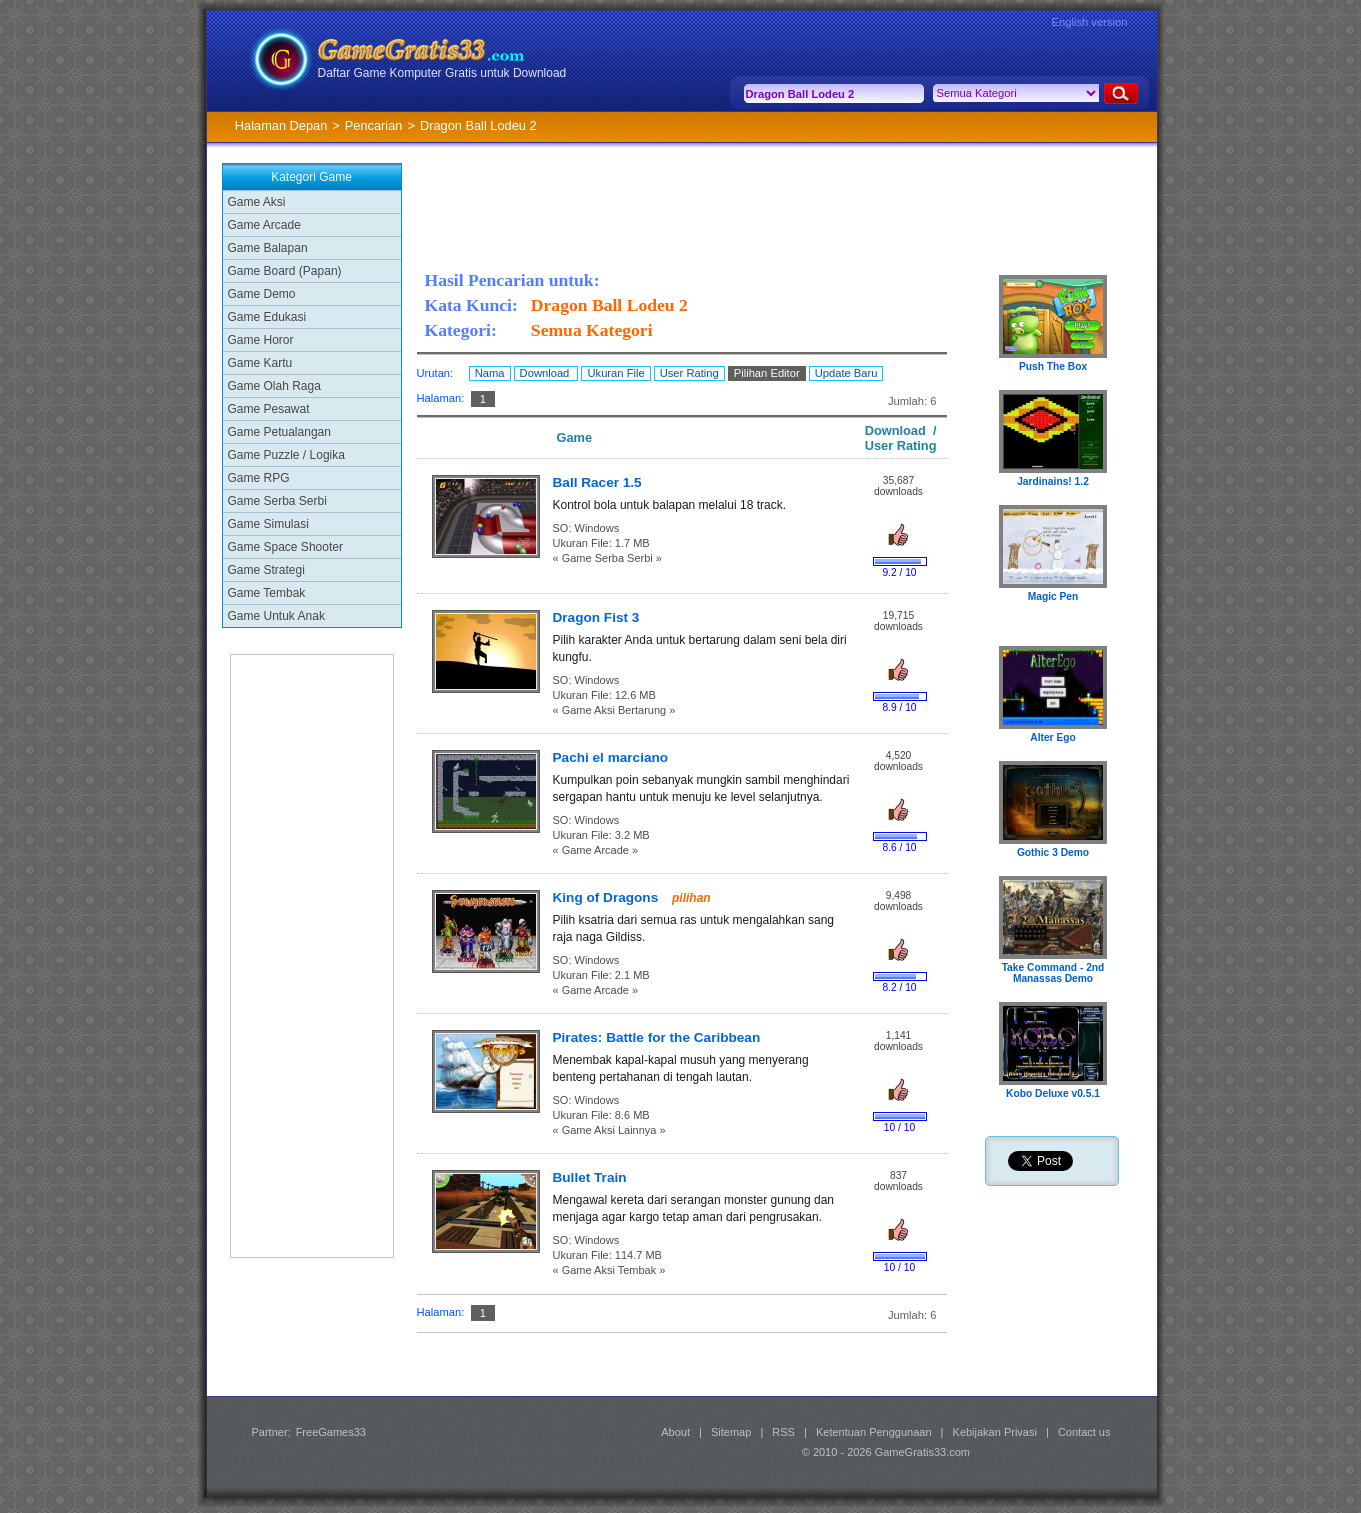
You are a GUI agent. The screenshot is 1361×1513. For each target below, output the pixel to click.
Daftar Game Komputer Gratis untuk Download (442, 73)
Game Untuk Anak (276, 616)
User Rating (689, 373)
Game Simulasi (268, 524)
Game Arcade (264, 225)
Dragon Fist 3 (596, 617)
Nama (490, 373)
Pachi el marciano (611, 757)
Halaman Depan (281, 125)
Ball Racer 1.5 (597, 482)
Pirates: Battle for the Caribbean (657, 1037)
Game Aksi (257, 202)
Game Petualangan (279, 432)
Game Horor (261, 340)
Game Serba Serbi (277, 501)
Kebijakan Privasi (995, 1432)
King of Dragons (608, 897)
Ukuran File (615, 373)
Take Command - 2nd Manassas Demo (1053, 973)
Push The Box (1053, 366)
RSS (783, 1432)
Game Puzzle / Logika (286, 455)
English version (1090, 22)
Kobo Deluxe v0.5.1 (1053, 1093)
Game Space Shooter (285, 547)
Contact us (1084, 1432)
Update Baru (846, 373)
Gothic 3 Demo (1053, 852)
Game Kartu (260, 363)
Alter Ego (1053, 737)
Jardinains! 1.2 (1053, 481)
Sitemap (731, 1432)
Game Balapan (268, 248)
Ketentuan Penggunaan (874, 1432)
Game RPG (259, 478)
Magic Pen (1053, 596)
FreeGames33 (331, 1432)
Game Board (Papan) (285, 271)
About (675, 1432)
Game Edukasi (267, 317)
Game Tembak (267, 593)
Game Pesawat (269, 409)
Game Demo (262, 294)
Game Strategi (266, 570)
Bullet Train (590, 1177)
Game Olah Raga (274, 386)
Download (546, 373)
